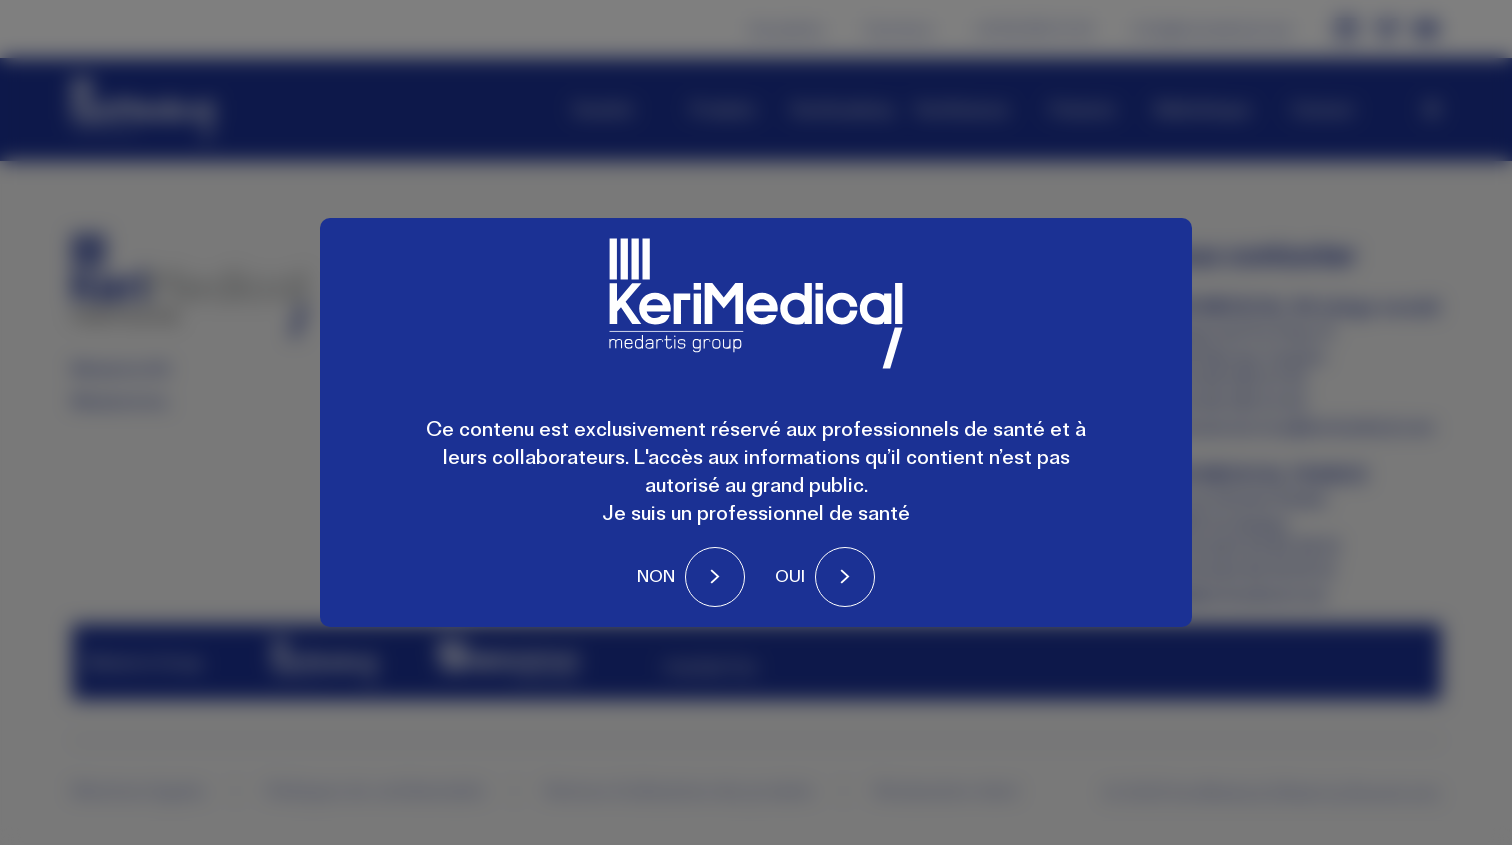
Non (656, 576)
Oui (790, 576)
